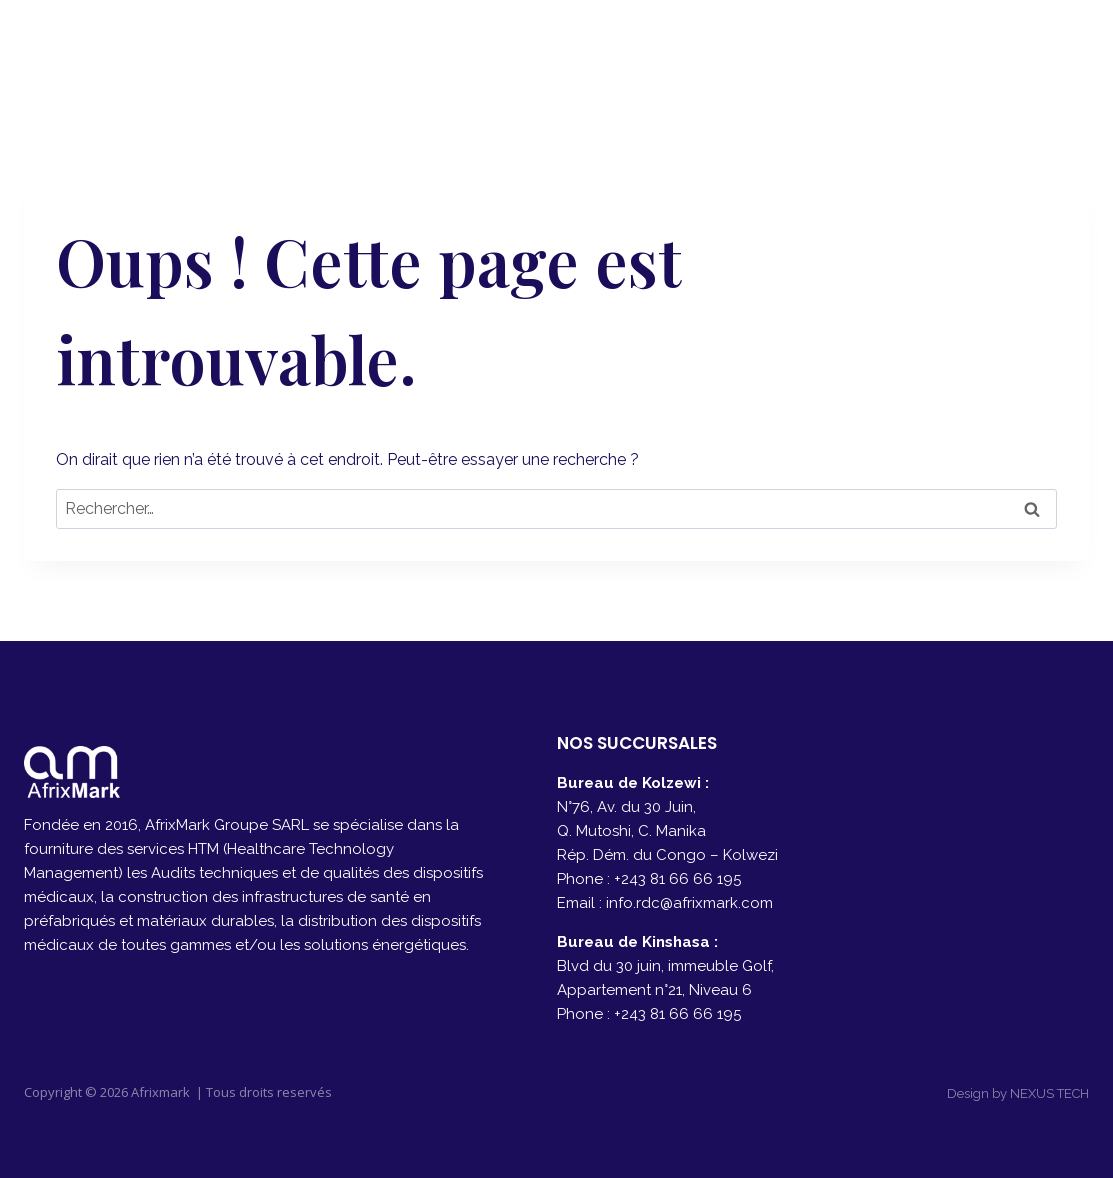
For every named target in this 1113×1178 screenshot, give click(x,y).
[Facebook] (1016, 50)
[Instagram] (1066, 50)
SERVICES (792, 50)
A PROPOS (673, 50)
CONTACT (910, 50)
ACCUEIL (559, 50)
